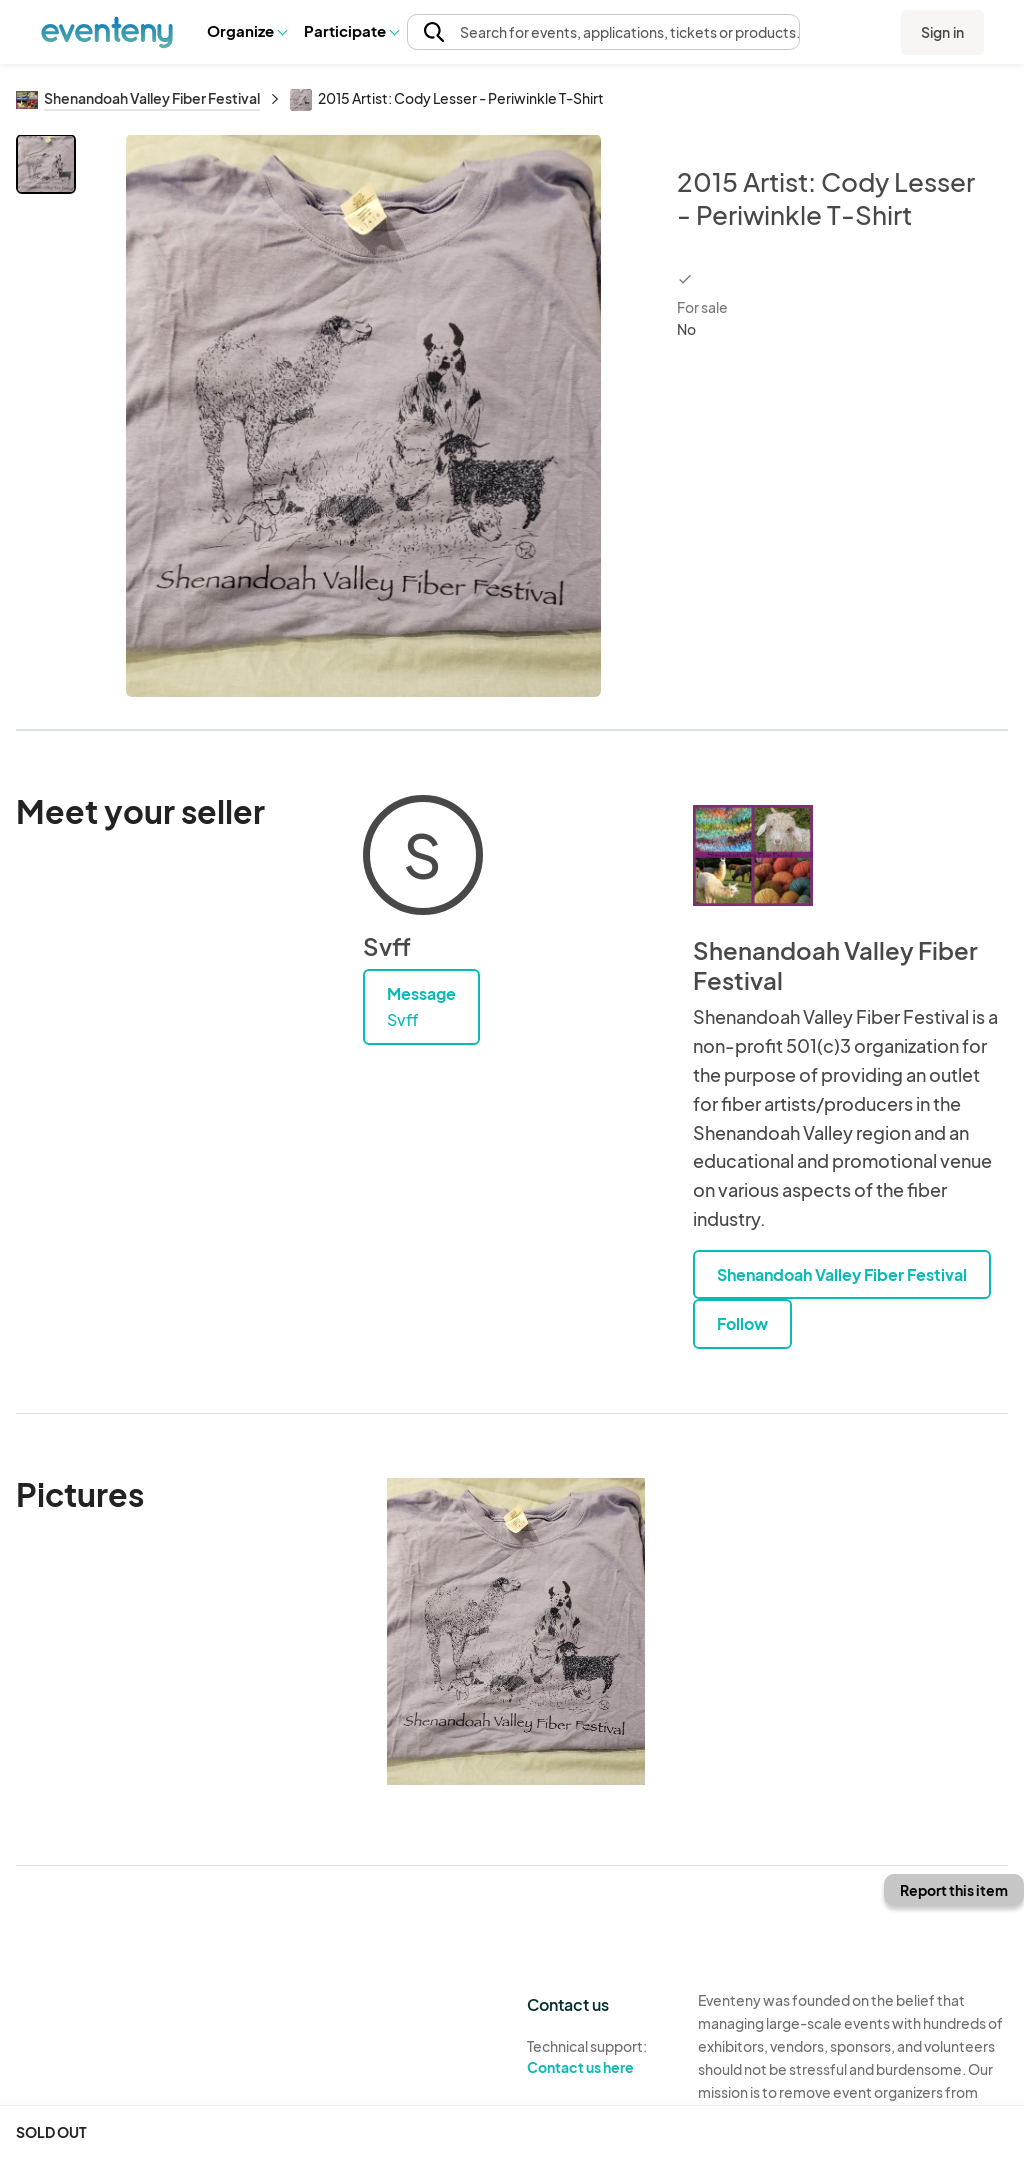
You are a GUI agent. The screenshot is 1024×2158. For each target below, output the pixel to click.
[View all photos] (363, 415)
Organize (246, 30)
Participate (351, 30)
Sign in (942, 32)
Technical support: (597, 2057)
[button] (246, 31)
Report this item (954, 1890)
